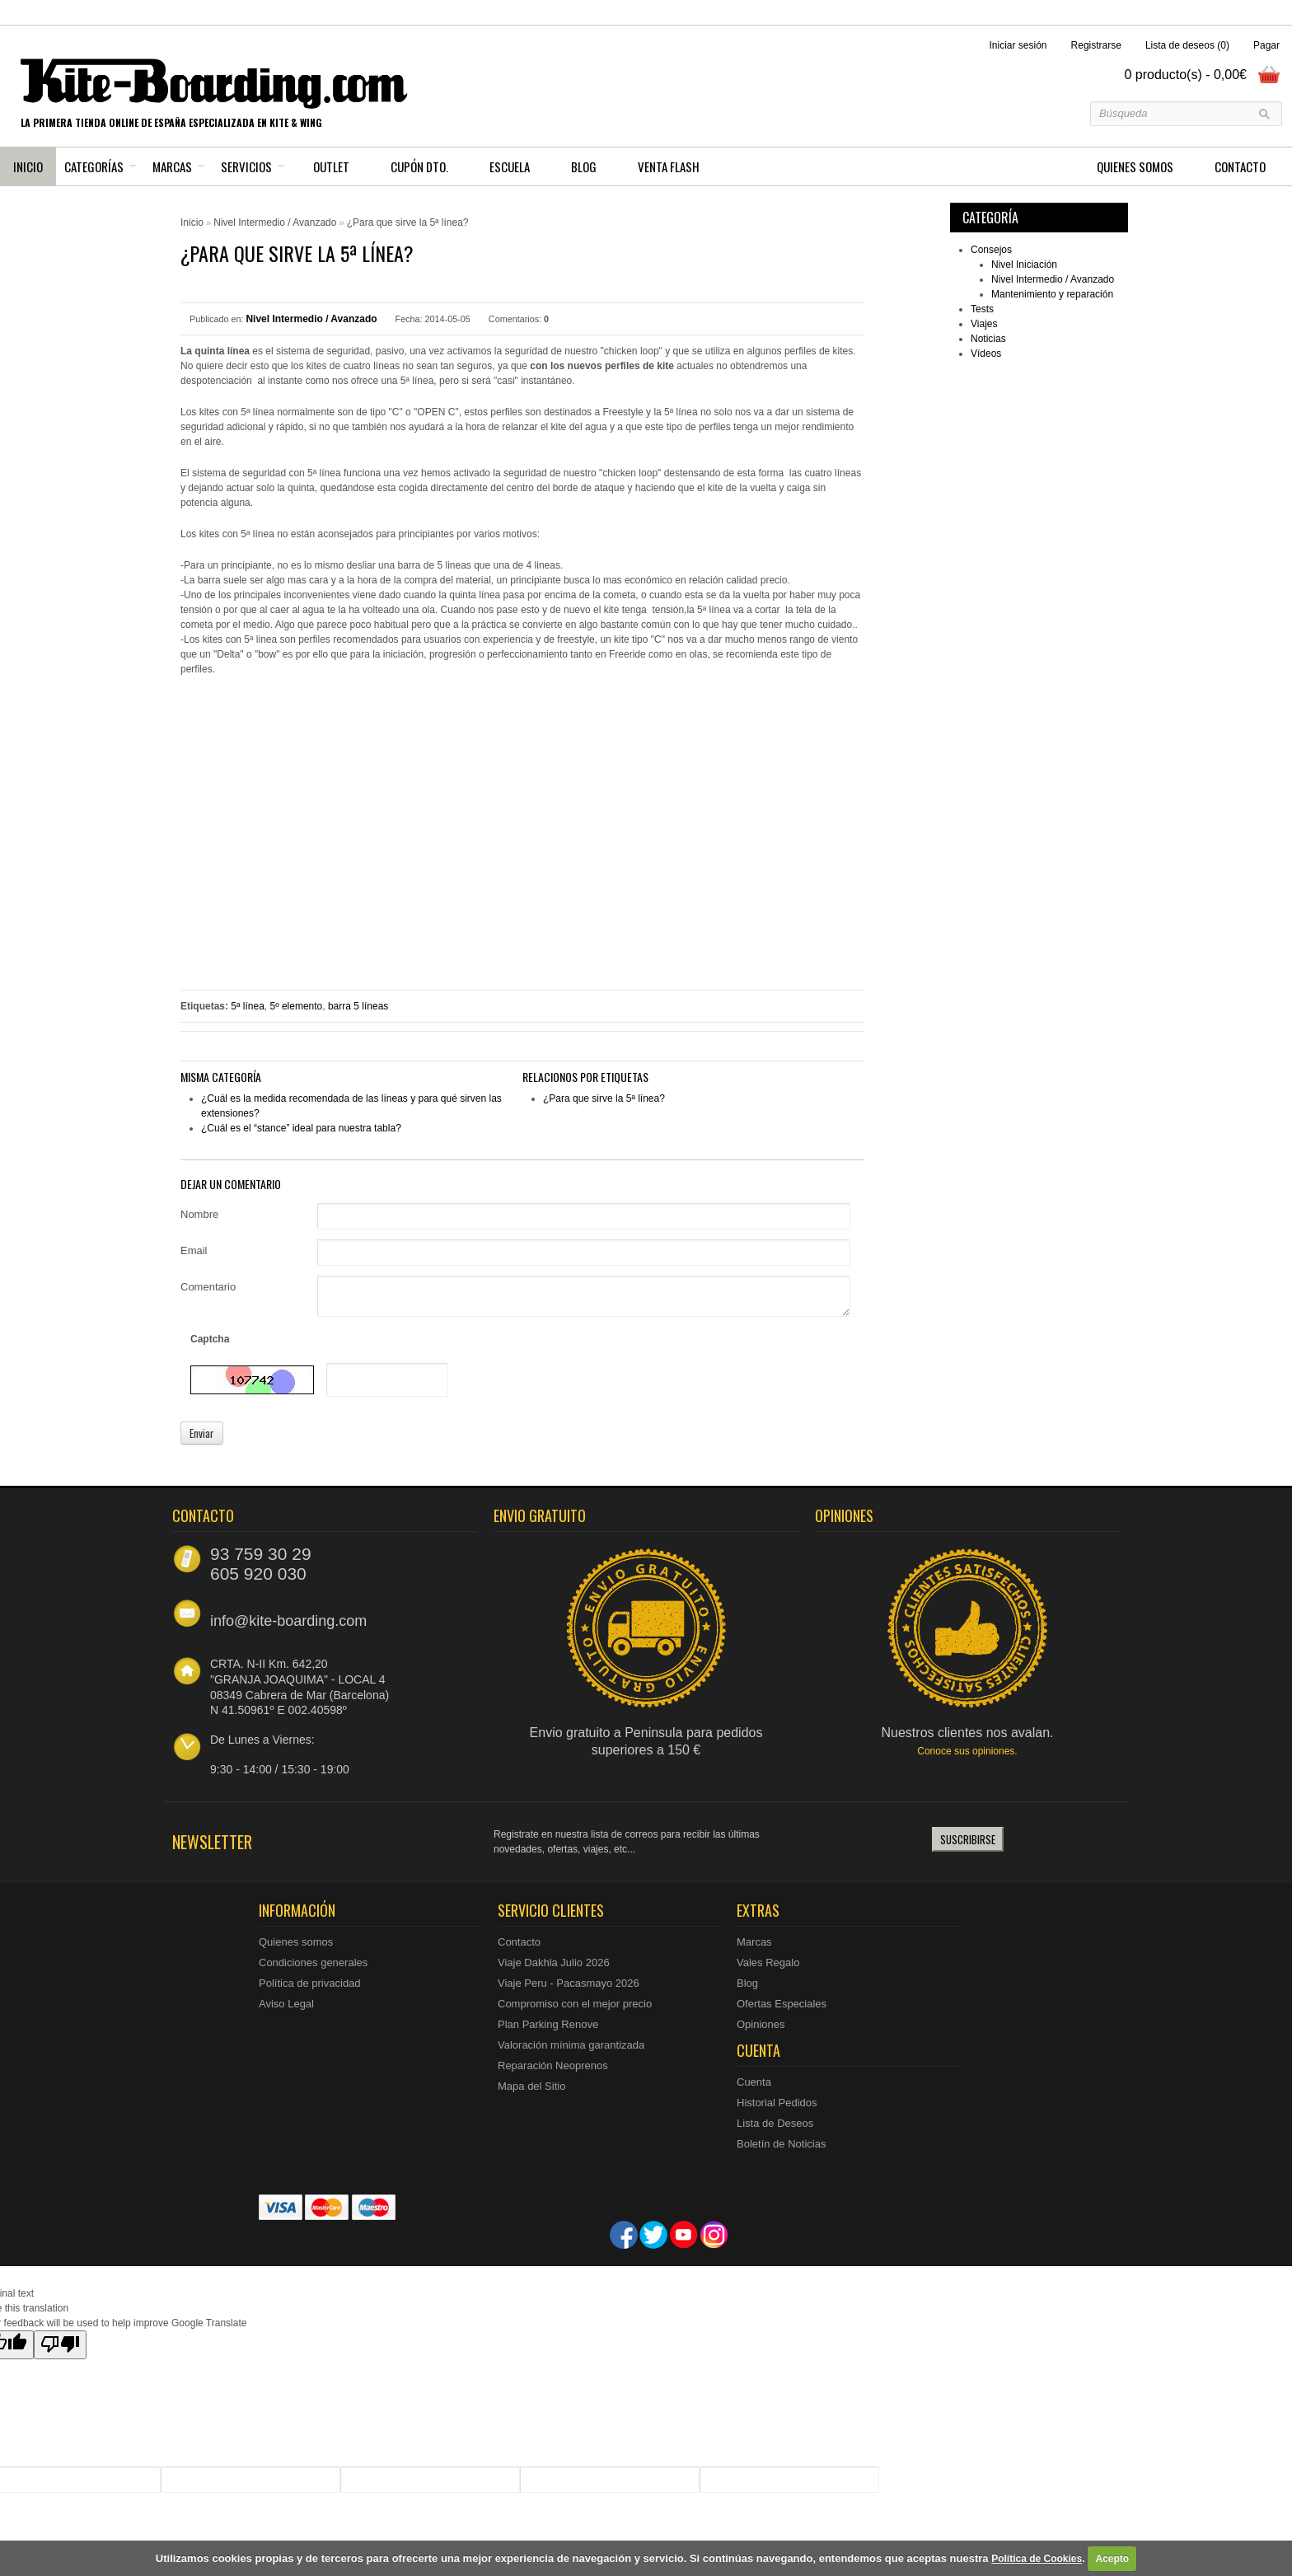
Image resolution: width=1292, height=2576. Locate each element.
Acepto (1112, 2558)
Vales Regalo (768, 1962)
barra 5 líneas (358, 1006)
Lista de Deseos (775, 2123)
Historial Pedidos (777, 2102)
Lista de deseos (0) (1187, 45)
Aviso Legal (286, 2004)
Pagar (1266, 45)
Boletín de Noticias (781, 2144)
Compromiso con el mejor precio (575, 2004)
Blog (747, 1983)
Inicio (28, 166)
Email (194, 1250)
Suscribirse (967, 1839)
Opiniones (761, 2024)
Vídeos (986, 353)
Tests (982, 309)
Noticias (988, 338)
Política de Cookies (1036, 2558)
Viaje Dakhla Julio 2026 (554, 1962)
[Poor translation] (60, 2344)
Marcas (172, 166)
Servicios (246, 166)
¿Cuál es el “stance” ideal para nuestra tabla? (301, 1128)
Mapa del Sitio (531, 2086)
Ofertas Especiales (781, 2004)
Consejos (991, 249)
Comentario (208, 1287)
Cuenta (754, 2082)
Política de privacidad (310, 1983)
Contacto (519, 1942)
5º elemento (296, 1006)
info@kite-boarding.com (288, 1621)
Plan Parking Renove (548, 2024)
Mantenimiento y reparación (1052, 294)
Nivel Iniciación (1024, 264)
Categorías (94, 166)
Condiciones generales (313, 1962)
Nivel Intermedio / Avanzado (1052, 279)
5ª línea (247, 1006)
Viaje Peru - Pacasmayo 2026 (568, 1983)
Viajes (984, 324)
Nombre (199, 1214)
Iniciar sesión (1018, 45)
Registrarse (1096, 45)
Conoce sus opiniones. (967, 1751)
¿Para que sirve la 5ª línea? (408, 222)
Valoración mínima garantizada (571, 2045)
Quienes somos (296, 1942)
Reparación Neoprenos (553, 2065)
